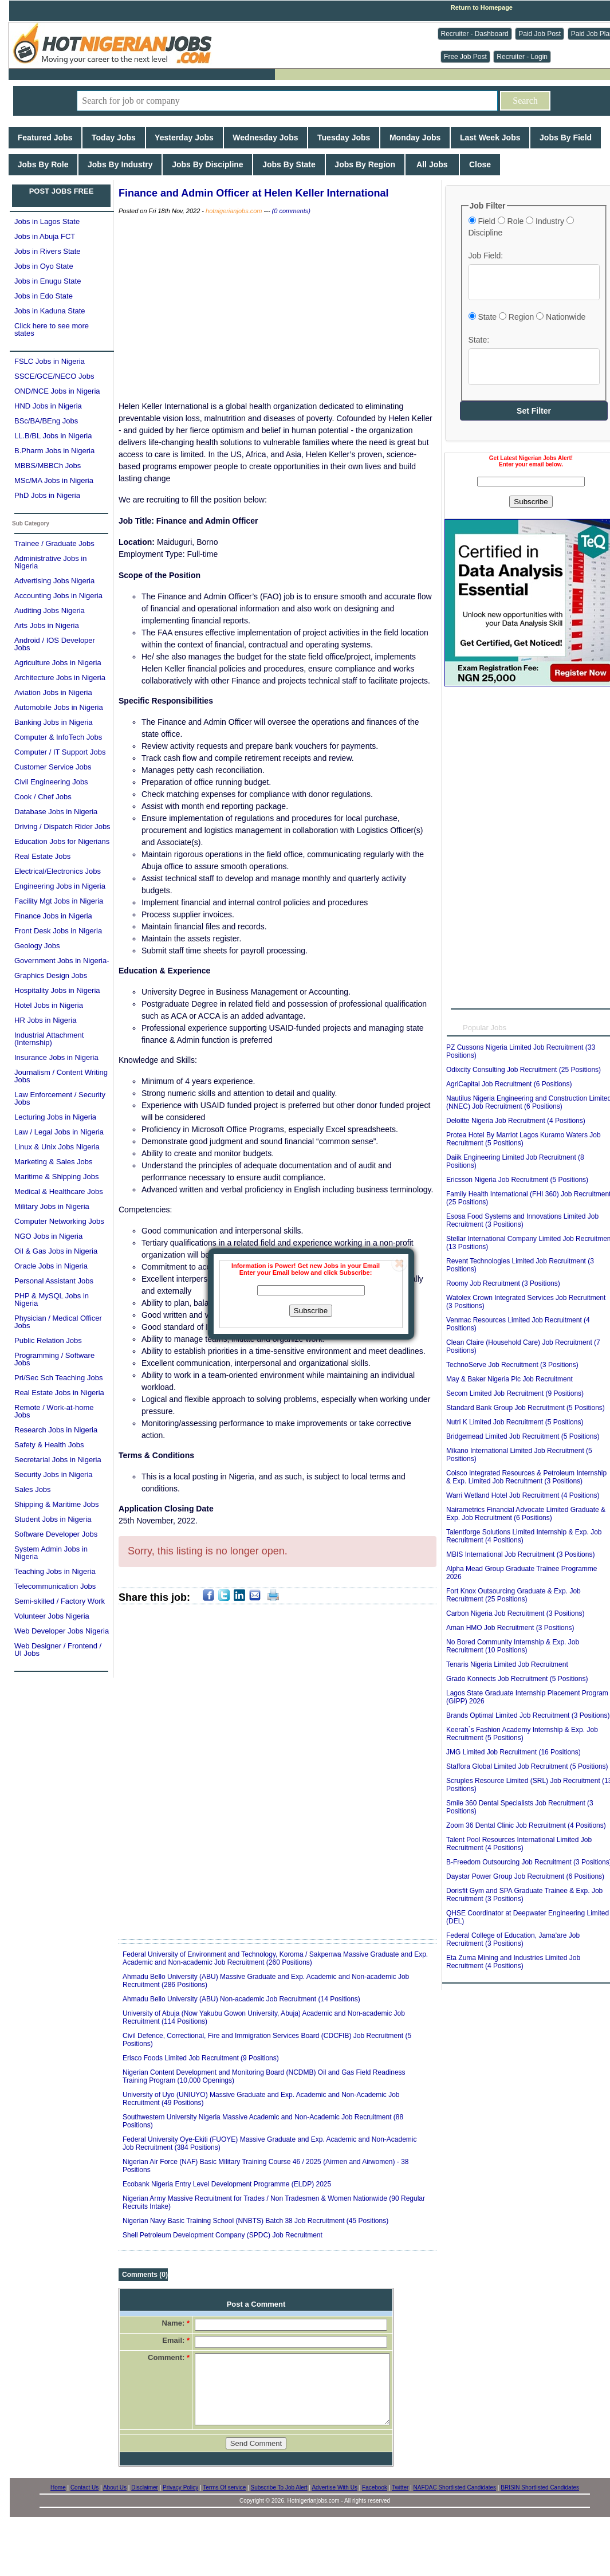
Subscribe (311, 1310)
